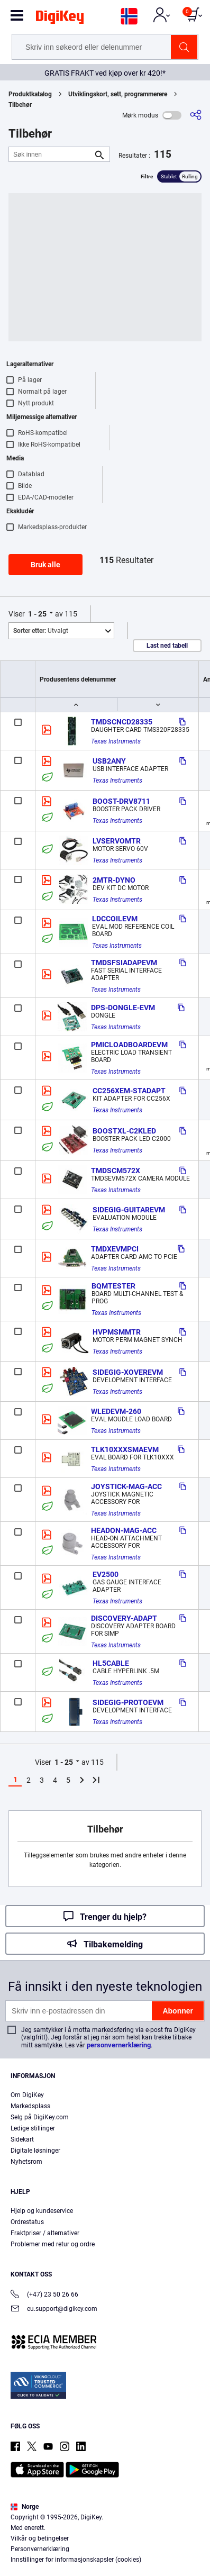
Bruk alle (45, 564)
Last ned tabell (167, 645)
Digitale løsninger (35, 2150)
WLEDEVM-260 (116, 1411)
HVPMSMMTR (117, 1332)
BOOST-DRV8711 (121, 801)
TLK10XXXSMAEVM (125, 1449)
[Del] (196, 115)
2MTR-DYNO (114, 880)
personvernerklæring (119, 2045)
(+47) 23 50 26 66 (44, 2295)
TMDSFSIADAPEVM (124, 962)
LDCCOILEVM (115, 918)
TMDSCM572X (115, 1170)
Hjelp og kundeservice (42, 2211)
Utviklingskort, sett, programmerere (117, 94)
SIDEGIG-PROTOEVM (128, 1702)
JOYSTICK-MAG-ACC (126, 1486)
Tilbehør (20, 104)
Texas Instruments (116, 741)
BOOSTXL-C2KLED (124, 1131)
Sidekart (22, 2139)
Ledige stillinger (33, 2128)
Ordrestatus (27, 2222)
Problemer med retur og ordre (53, 2244)
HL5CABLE (111, 1663)
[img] (60, 19)
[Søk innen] (51, 154)
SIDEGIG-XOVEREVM (128, 1372)
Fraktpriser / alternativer (45, 2233)
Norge (25, 2506)
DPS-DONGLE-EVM (123, 1007)
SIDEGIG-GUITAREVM (129, 1209)
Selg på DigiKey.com (40, 2117)
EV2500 (105, 1574)
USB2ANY (109, 761)
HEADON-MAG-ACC (124, 1530)
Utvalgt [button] (40, 630)
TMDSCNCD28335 (121, 722)
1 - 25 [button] (37, 614)
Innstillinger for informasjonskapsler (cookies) (76, 2559)
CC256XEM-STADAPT (129, 1090)
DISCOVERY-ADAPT (124, 1618)
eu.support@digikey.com (54, 2310)
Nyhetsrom (26, 2161)
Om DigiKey (27, 2095)
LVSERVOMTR (117, 841)
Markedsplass (30, 2106)
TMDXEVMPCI (115, 1249)
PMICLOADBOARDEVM (129, 1044)
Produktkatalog (30, 94)
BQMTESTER (113, 1286)
